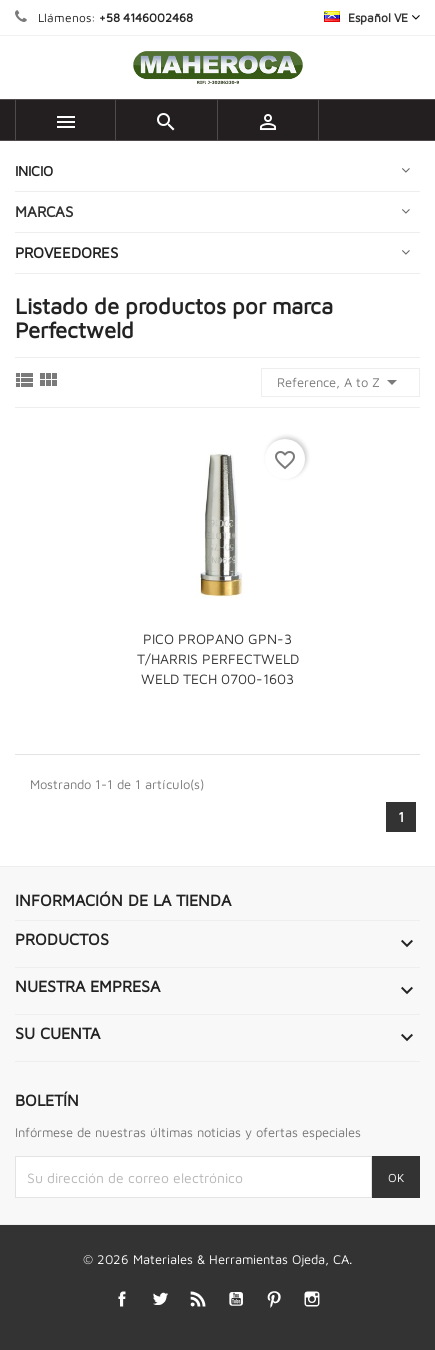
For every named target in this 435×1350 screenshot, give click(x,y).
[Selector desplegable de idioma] (372, 17)
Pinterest (273, 1298)
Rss (197, 1298)
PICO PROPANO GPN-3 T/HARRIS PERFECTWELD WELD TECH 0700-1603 (218, 658)
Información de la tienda (123, 900)
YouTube (235, 1298)
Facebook (121, 1298)
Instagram (311, 1298)
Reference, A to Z (340, 382)
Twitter (159, 1298)
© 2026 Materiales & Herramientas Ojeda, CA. (217, 1259)
